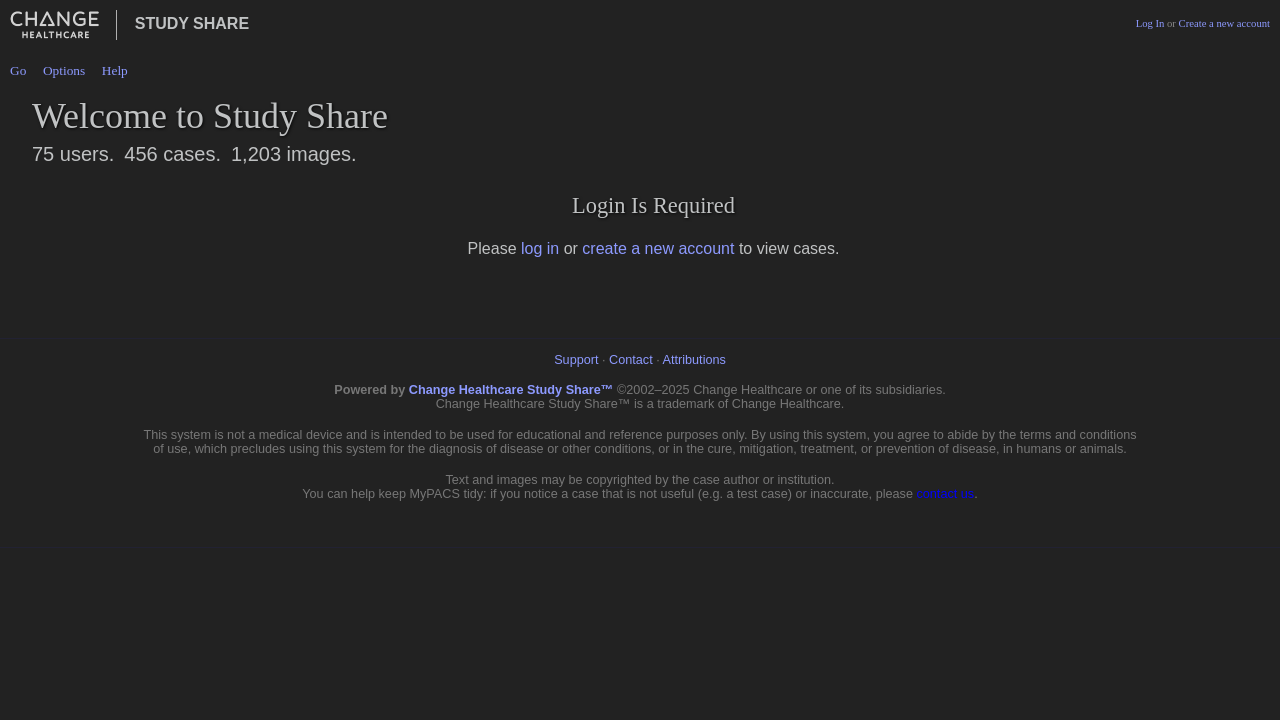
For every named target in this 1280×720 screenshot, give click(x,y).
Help (115, 70)
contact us (945, 494)
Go (18, 70)
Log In (1150, 23)
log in (540, 248)
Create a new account (1224, 23)
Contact (631, 360)
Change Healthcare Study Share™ (511, 390)
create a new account (658, 248)
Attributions (694, 360)
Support (576, 360)
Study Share (192, 23)
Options (64, 70)
